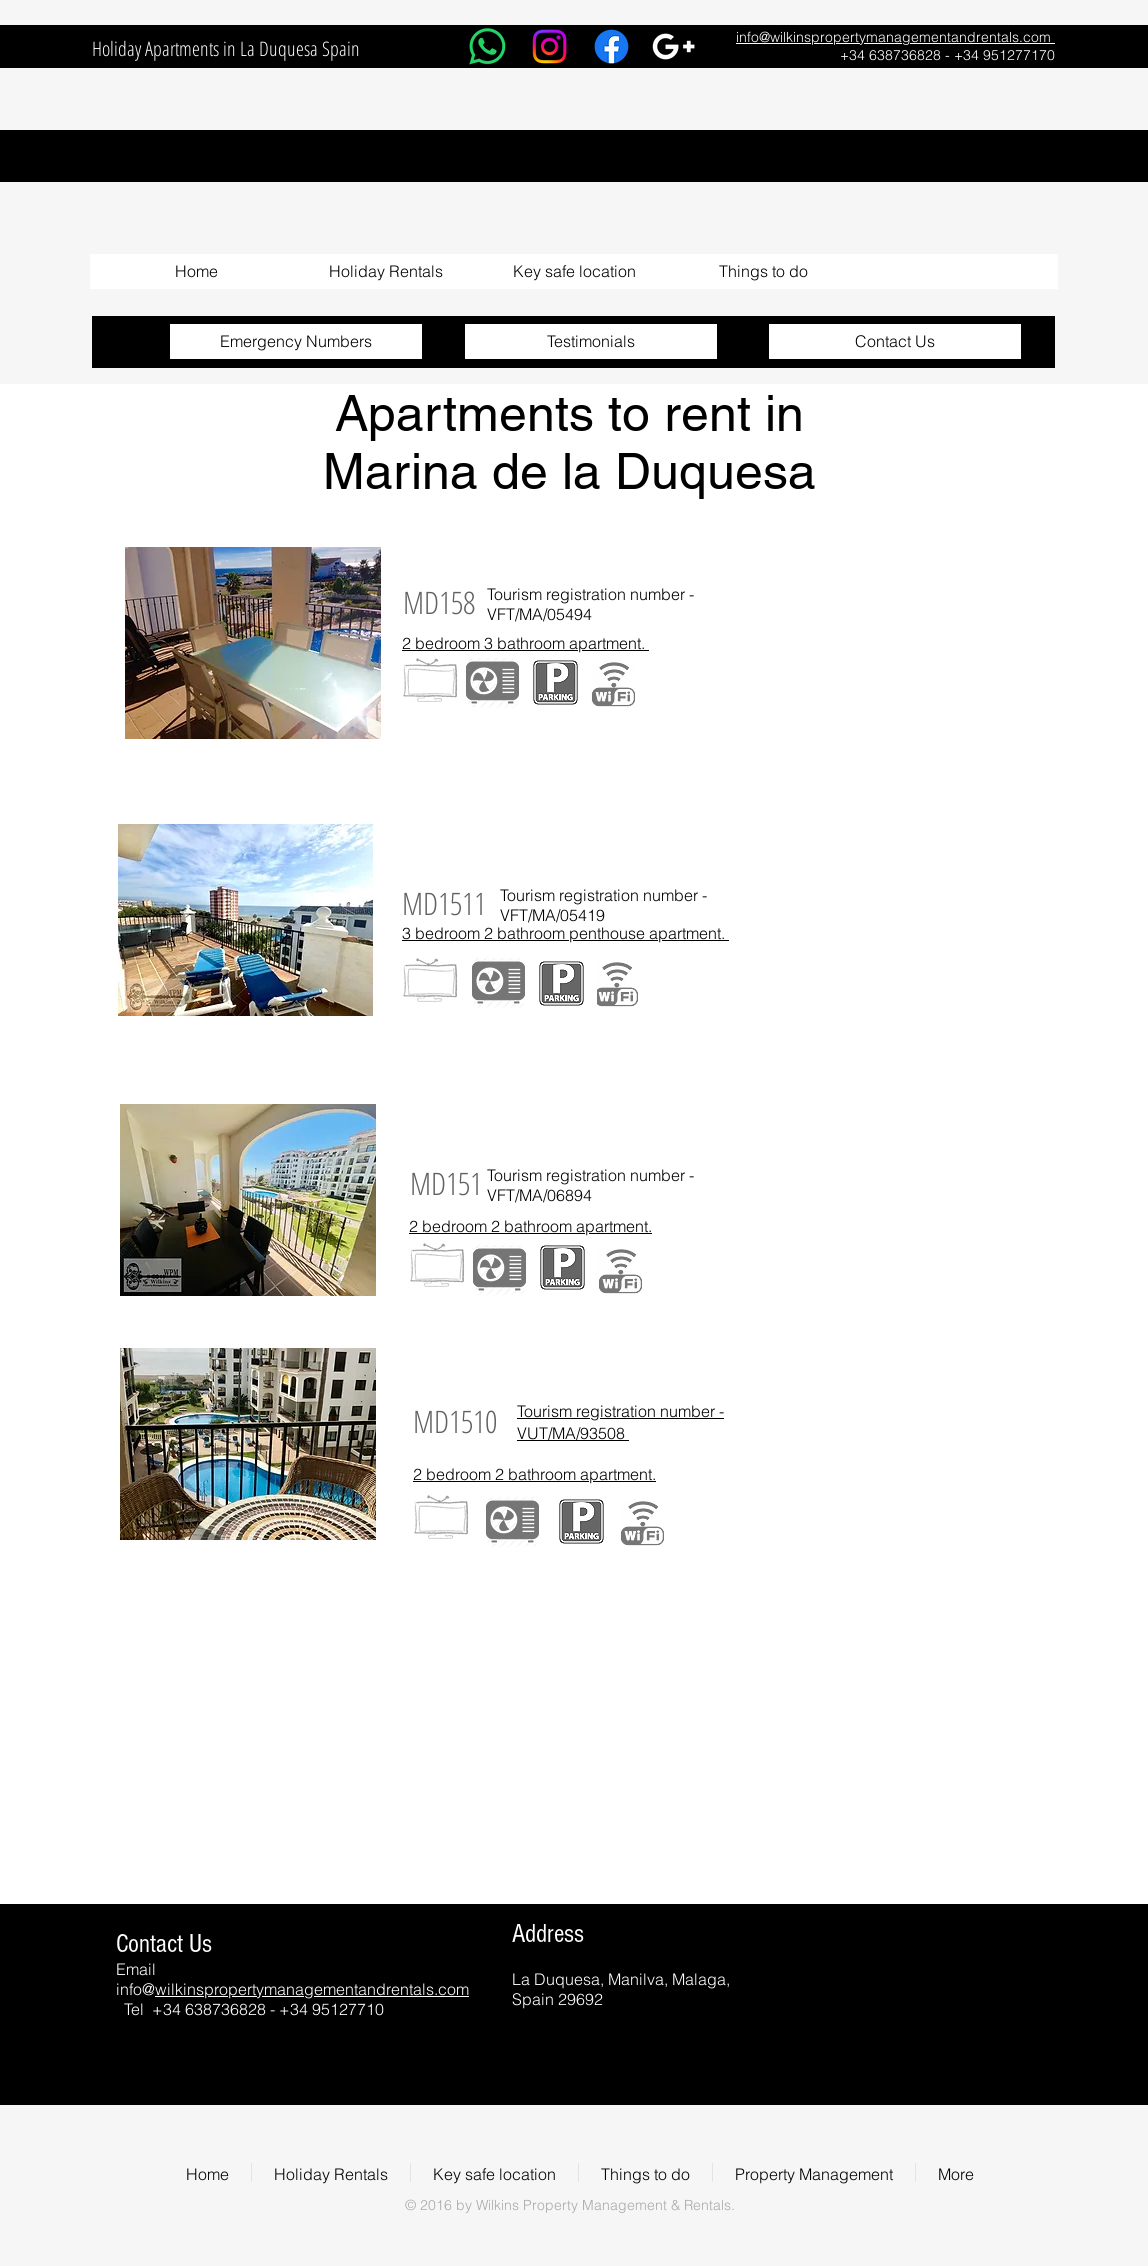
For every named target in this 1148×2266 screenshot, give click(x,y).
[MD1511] (444, 903)
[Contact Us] (895, 341)
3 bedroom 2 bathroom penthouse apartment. (565, 933)
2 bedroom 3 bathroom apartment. (525, 643)
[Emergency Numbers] (296, 341)
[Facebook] (611, 46)
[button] (385, 271)
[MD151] (445, 1183)
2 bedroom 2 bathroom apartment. (530, 1226)
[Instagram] (549, 46)
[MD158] (439, 602)
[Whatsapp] (487, 46)
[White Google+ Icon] (673, 46)
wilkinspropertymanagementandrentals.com (312, 1989)
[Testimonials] (591, 341)
